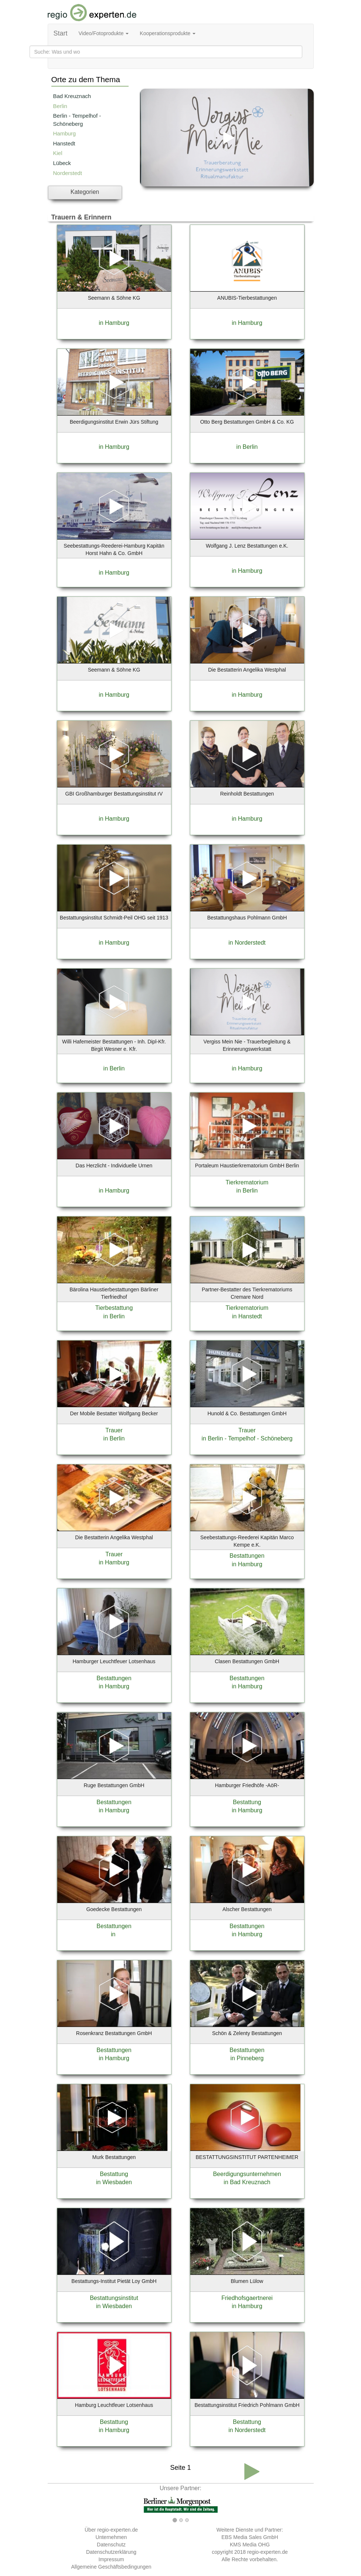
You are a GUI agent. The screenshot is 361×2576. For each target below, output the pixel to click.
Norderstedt (67, 173)
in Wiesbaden (114, 2182)
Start (61, 33)
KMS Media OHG (250, 2545)
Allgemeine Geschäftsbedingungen (111, 2567)
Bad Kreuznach (72, 96)
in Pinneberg (247, 2058)
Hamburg (64, 133)
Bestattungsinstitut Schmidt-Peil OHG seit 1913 (114, 918)
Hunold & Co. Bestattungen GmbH (246, 1413)
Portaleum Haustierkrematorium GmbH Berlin (247, 1165)
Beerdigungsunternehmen (247, 2174)
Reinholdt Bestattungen (247, 794)
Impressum (111, 2559)
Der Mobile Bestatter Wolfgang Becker (114, 1413)
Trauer (114, 1430)
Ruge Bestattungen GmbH (114, 1785)
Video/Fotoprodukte (104, 33)
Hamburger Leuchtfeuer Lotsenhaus (113, 1661)
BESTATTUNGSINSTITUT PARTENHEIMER (247, 2157)
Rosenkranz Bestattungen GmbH (114, 2033)
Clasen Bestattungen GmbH (247, 1661)
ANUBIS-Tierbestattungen (247, 298)
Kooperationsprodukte (167, 33)
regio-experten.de (267, 2552)
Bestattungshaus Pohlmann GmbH (247, 918)
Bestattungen (246, 1556)
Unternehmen (111, 2537)
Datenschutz (111, 2545)
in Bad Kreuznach (247, 2182)
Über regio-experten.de (111, 2530)
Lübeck (62, 163)
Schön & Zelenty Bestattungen (247, 2033)
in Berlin (247, 447)
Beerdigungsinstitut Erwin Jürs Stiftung (114, 422)
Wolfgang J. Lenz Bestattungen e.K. (247, 546)
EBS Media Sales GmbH (249, 2537)
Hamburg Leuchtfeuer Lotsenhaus (114, 2405)
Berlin (60, 106)
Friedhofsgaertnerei (247, 2298)
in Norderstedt (247, 942)
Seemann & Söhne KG (114, 298)
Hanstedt (64, 143)
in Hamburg (114, 323)
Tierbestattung (114, 1308)
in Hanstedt (247, 1316)
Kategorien (85, 192)
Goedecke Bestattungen (114, 1909)
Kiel (57, 153)
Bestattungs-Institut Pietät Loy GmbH (113, 2281)
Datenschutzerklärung (111, 2552)
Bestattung (247, 1802)
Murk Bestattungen (114, 2157)
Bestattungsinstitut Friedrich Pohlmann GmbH (246, 2405)
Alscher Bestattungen (247, 1909)
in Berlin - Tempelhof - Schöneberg (246, 1438)
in (114, 1934)
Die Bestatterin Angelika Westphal (247, 670)
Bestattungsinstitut (114, 2298)
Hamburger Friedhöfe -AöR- (247, 1785)
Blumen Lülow (247, 2281)
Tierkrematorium (247, 1182)
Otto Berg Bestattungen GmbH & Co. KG (247, 422)
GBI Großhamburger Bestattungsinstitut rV (114, 794)
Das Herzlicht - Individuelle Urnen (114, 1165)
